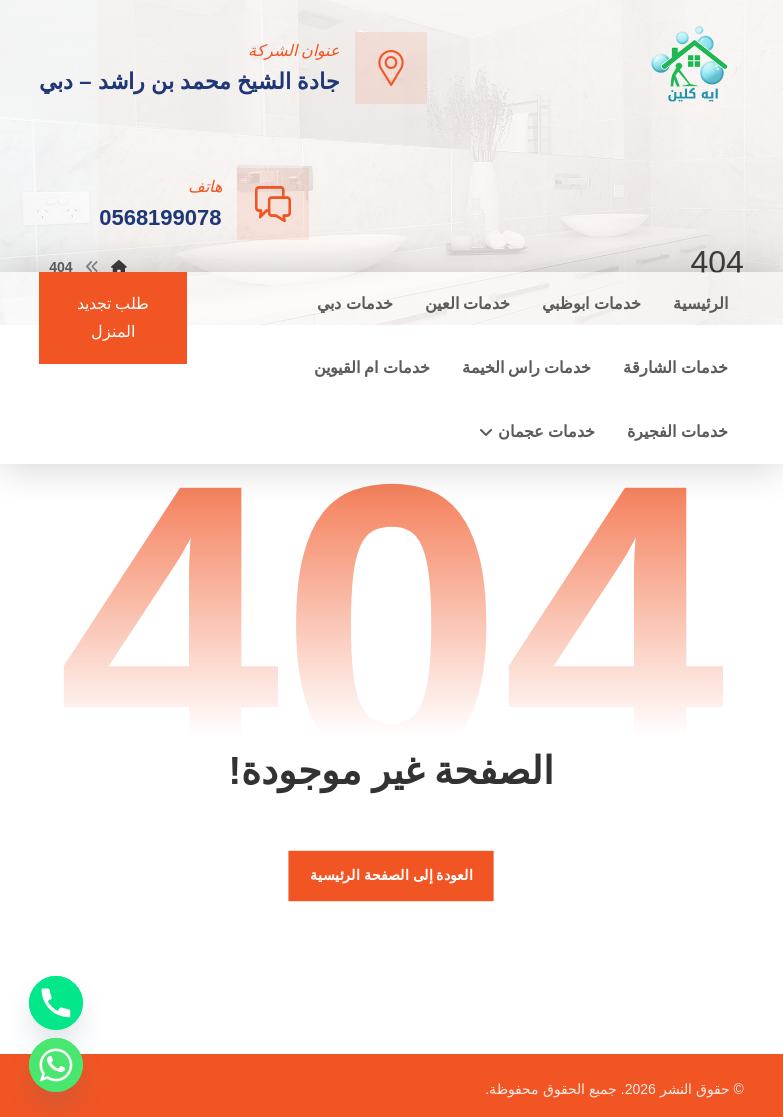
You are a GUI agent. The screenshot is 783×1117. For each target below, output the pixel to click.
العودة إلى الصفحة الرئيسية (391, 875)
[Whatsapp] (56, 1065)
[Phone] (56, 1003)
